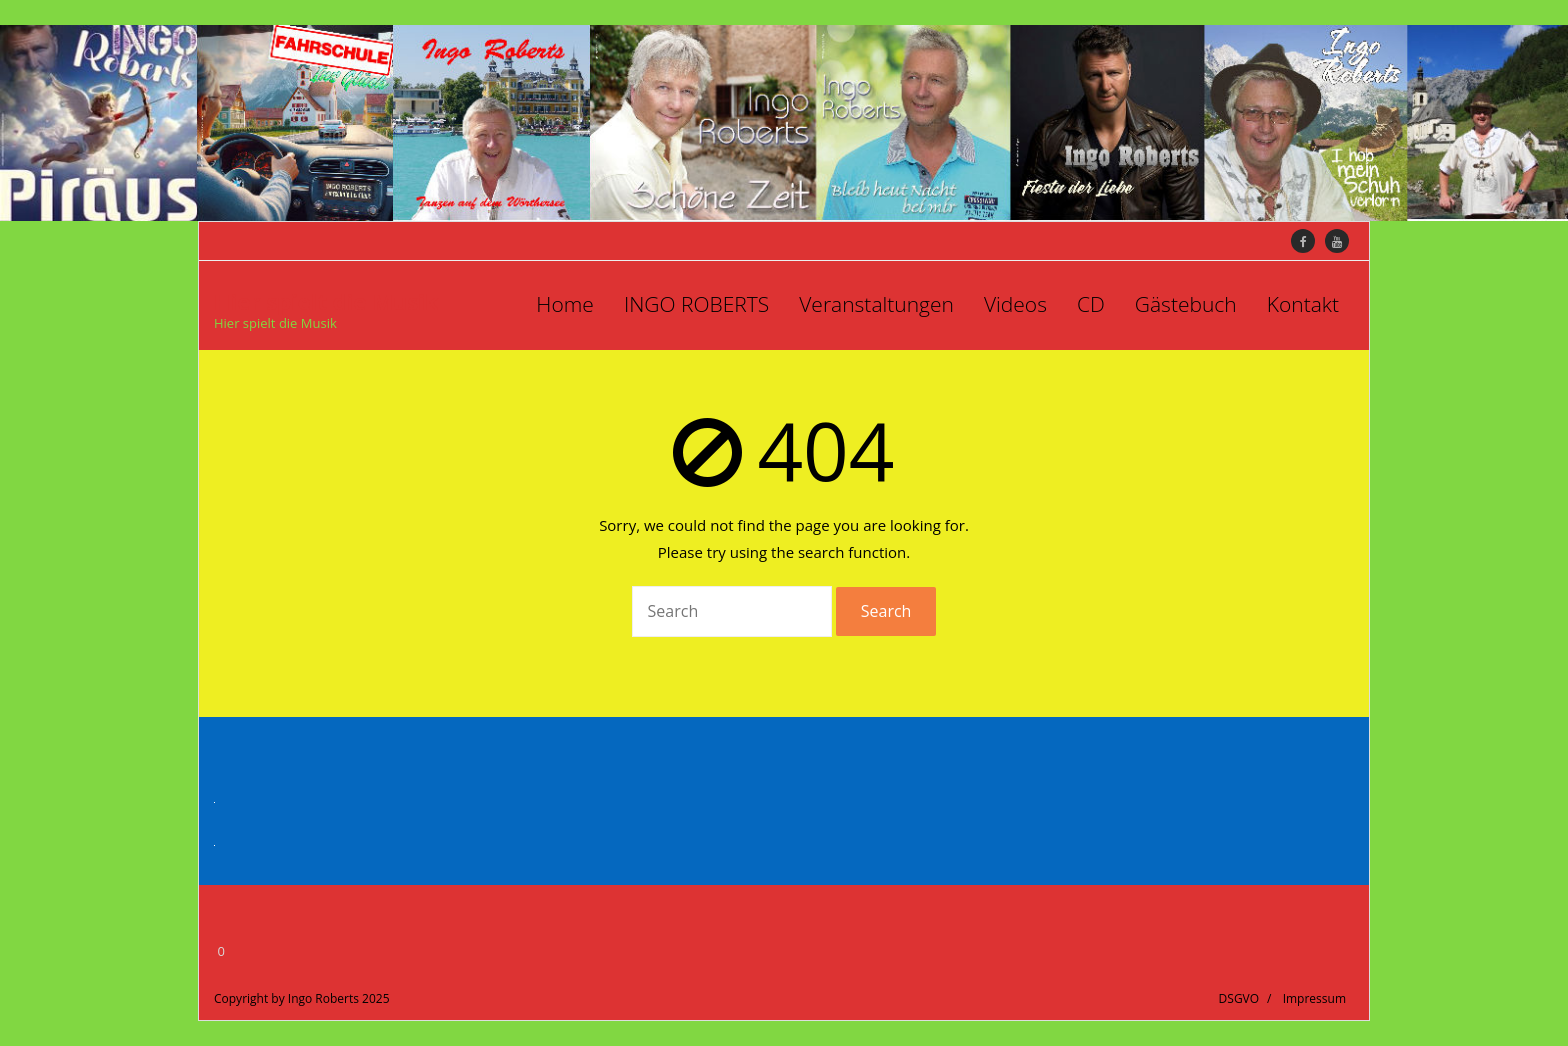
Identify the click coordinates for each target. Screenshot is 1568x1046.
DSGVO (1239, 998)
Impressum (1314, 998)
